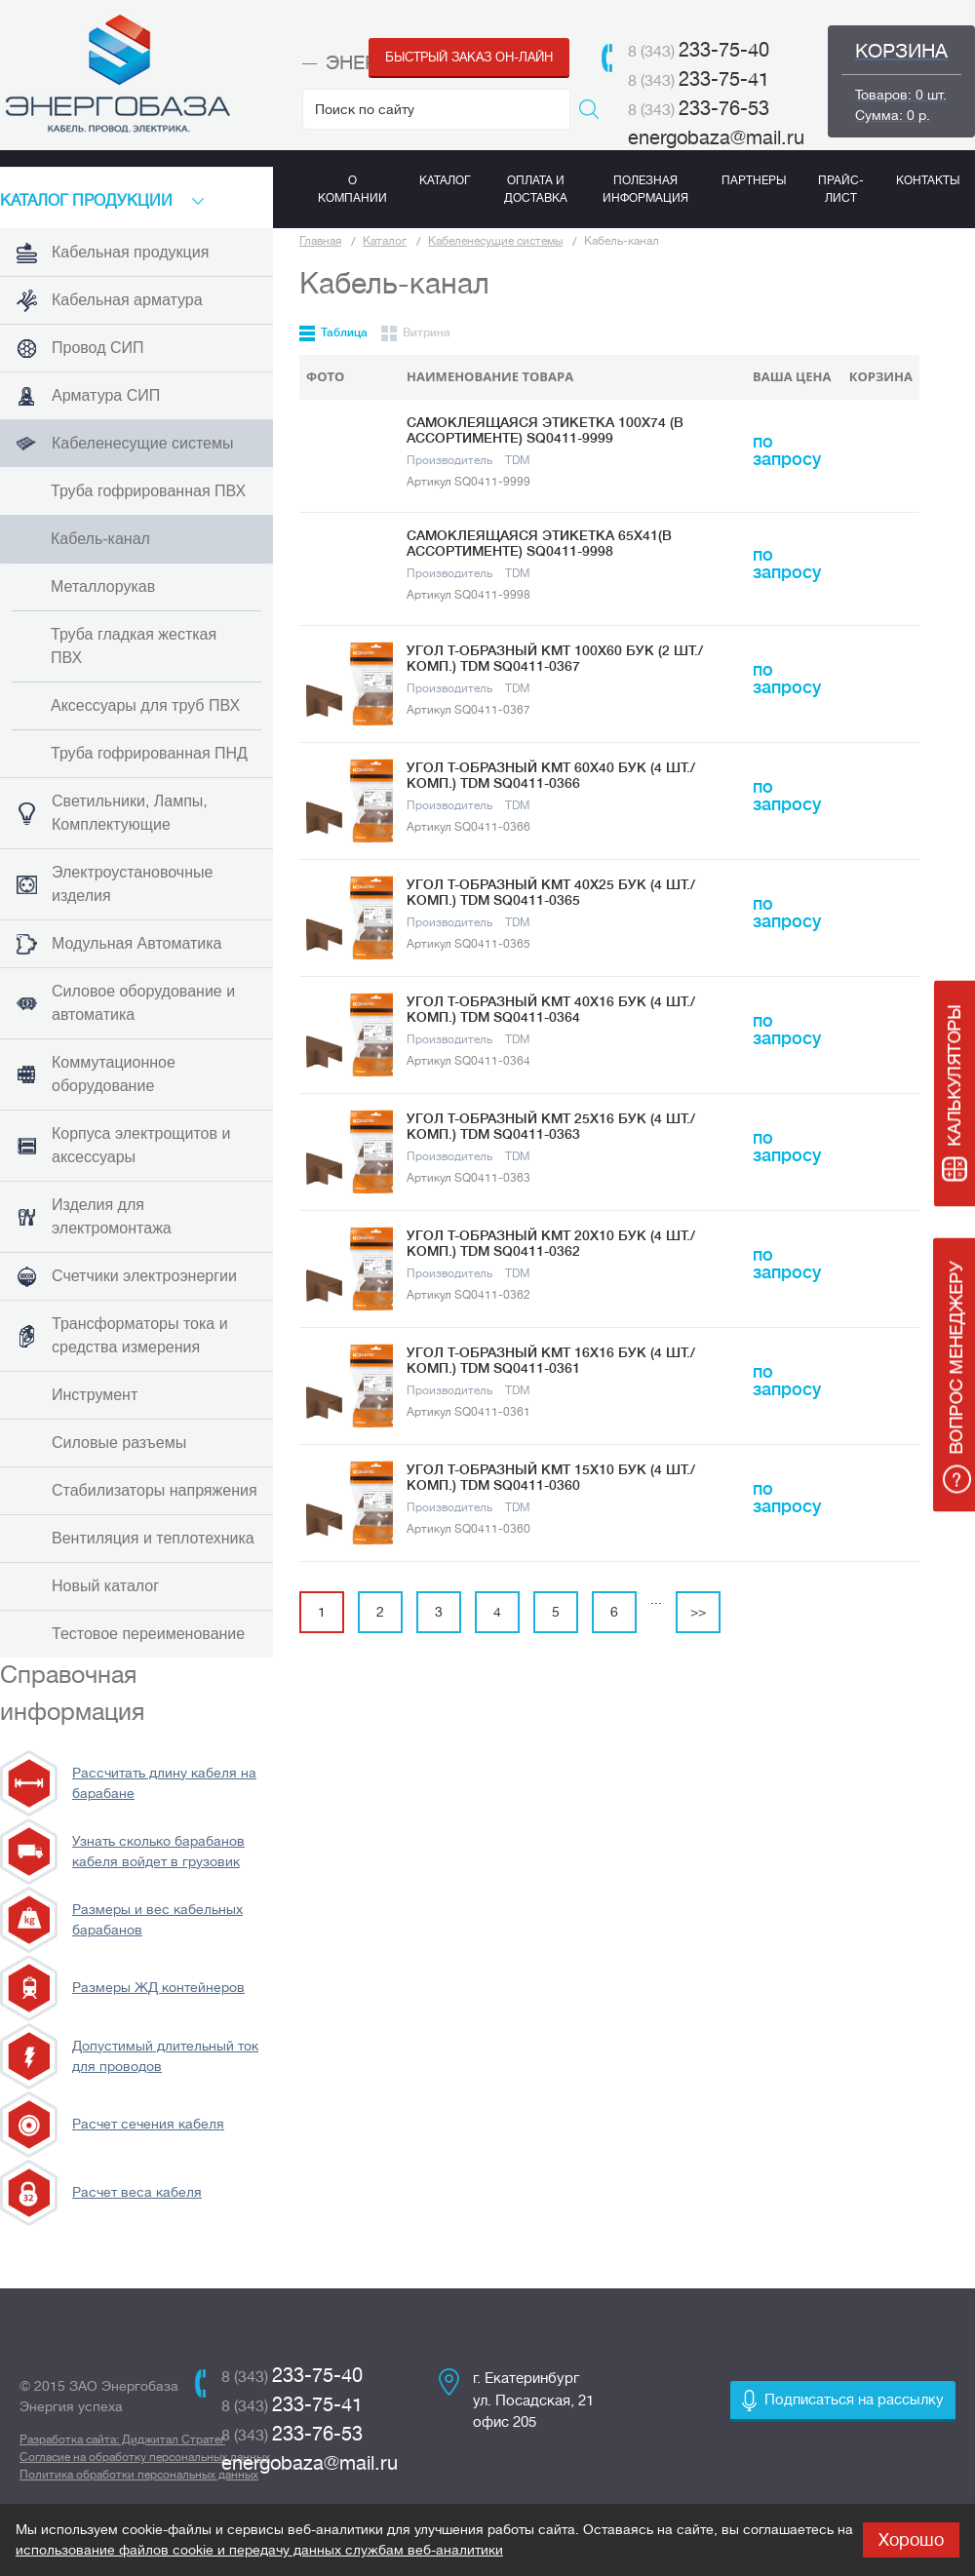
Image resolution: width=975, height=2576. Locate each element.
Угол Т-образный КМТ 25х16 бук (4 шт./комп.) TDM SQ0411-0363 (551, 1126)
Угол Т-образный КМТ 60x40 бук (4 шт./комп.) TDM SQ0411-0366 (551, 775)
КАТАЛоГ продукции (86, 201)
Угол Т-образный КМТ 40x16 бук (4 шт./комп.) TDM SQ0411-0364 (551, 1009)
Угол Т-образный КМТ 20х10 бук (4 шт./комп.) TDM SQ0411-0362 (551, 1243)
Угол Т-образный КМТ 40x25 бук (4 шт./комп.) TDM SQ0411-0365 (551, 892)
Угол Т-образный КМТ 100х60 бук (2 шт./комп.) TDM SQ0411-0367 (555, 658)
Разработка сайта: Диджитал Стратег (122, 2439)
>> (698, 1612)
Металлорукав (103, 586)
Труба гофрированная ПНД (149, 753)
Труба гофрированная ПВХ (148, 491)
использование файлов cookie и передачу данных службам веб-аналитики (259, 2549)
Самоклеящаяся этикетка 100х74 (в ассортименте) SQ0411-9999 (545, 430)
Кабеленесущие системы (495, 241)
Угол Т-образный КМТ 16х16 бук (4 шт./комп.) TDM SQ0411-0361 (551, 1360)
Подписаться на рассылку (854, 2400)
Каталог (385, 241)
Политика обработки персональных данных (139, 2474)
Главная (320, 241)
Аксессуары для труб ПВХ (145, 705)
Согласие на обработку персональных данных (145, 2457)
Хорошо (911, 2540)
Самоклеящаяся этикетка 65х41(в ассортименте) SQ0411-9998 (539, 543)
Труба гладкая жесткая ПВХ (133, 646)
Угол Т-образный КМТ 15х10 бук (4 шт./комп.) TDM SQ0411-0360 (551, 1477)
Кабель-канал (100, 538)
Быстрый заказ (469, 57)
